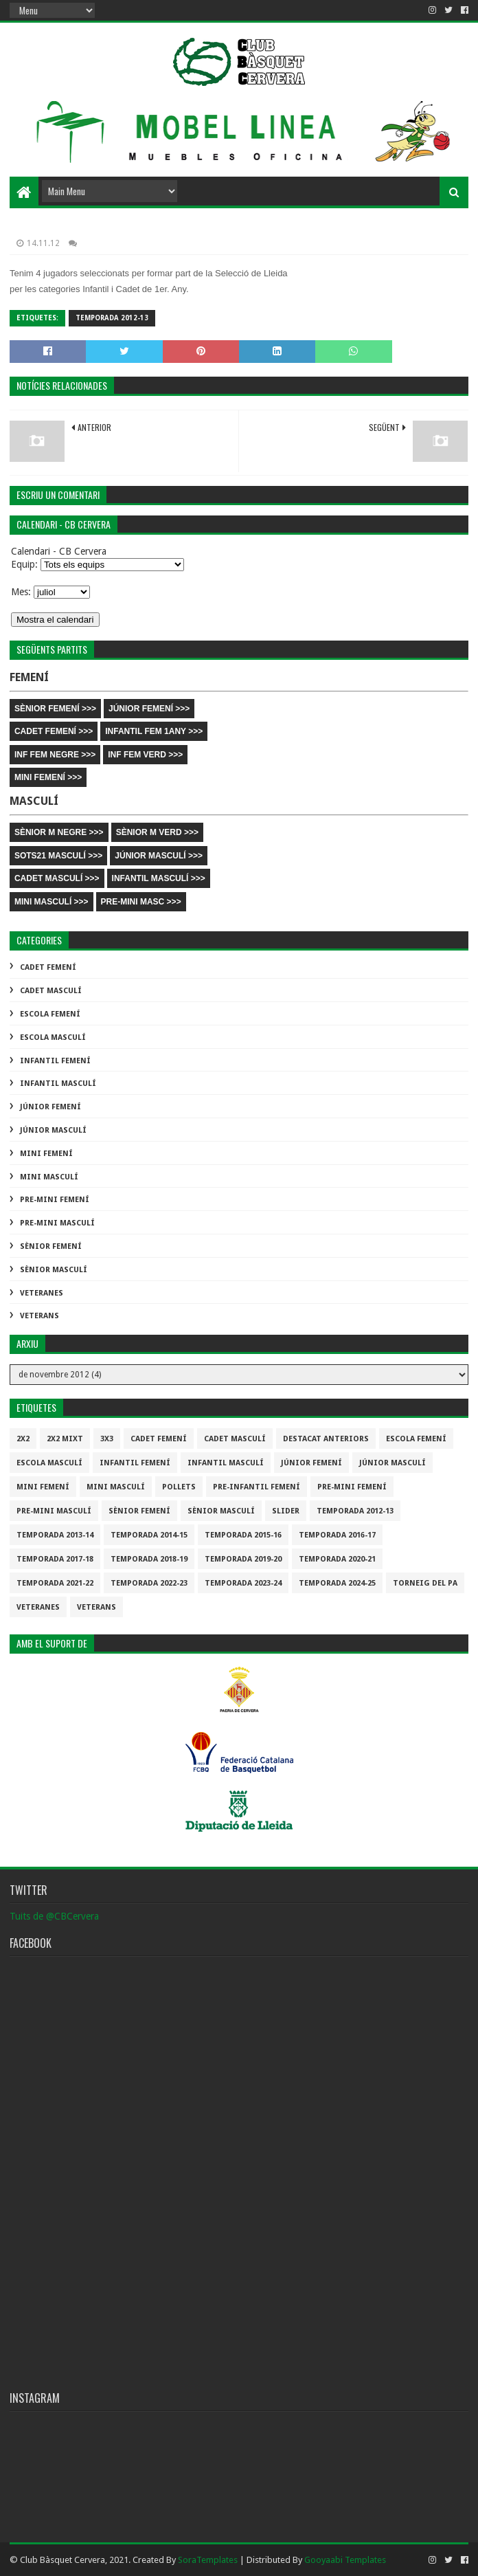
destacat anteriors (326, 1438)
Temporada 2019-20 (243, 1559)
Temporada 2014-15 (149, 1535)
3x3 (106, 1438)
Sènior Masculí (53, 1269)
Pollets (179, 1487)
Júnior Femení (50, 1106)
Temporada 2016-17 (337, 1535)
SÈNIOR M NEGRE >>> (59, 832)
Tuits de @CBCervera (54, 1916)
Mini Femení (46, 1153)
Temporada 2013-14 (54, 1535)
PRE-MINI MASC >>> (141, 902)
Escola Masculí (53, 1037)
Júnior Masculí (53, 1130)
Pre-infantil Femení (256, 1487)
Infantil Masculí (58, 1083)
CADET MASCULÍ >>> (57, 878)
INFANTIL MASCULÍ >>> (158, 878)
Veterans (39, 1315)
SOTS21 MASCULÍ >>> (58, 855)
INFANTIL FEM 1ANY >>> (154, 731)
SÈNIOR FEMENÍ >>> (55, 708)
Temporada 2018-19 (149, 1559)
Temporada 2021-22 (54, 1583)
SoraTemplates (208, 2560)
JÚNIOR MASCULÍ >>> (159, 855)
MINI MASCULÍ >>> (51, 902)
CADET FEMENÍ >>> (53, 731)
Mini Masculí (49, 1177)
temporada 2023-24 (243, 1583)
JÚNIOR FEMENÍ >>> (149, 708)
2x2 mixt (65, 1438)
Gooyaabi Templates (345, 2560)
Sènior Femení (51, 1246)
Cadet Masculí (51, 990)
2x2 (23, 1438)
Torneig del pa (425, 1583)
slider (285, 1511)
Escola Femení (50, 1014)
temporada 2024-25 (337, 1583)
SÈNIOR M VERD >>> (157, 832)
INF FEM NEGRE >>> (54, 754)
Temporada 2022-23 (149, 1583)
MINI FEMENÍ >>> (48, 777)
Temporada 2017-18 (54, 1559)
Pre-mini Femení (54, 1199)
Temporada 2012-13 (112, 318)
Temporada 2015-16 (243, 1535)
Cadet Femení (48, 967)
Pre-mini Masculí (57, 1223)
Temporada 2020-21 (337, 1559)
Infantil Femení (55, 1060)
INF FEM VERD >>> (145, 754)
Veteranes (41, 1293)
